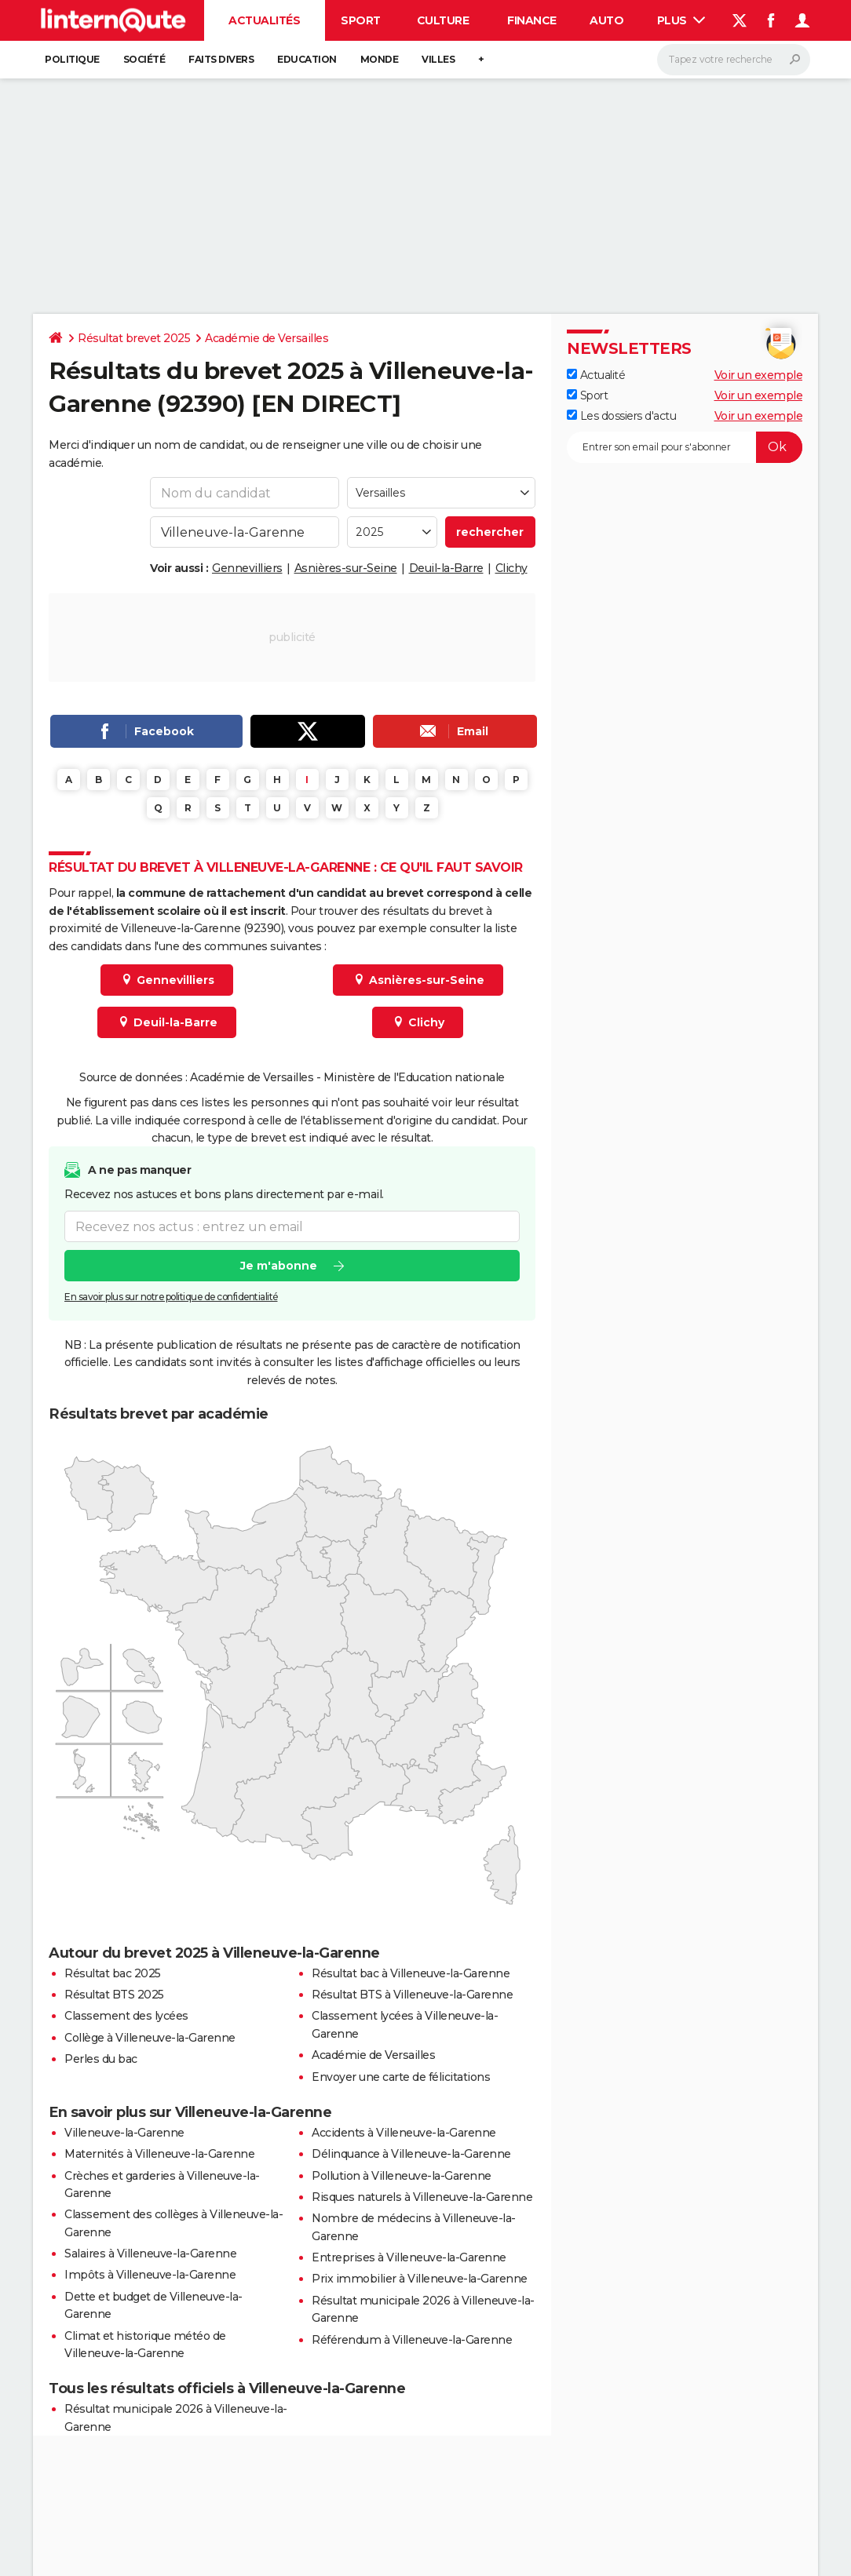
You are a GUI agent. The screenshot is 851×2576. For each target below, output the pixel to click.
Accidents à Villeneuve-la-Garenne (404, 2133)
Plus (681, 20)
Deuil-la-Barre (446, 568)
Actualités (264, 20)
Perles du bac (100, 2059)
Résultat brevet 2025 (134, 338)
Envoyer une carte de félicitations (401, 2077)
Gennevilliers (247, 568)
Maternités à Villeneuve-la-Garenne (159, 2154)
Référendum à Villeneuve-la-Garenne (412, 2340)
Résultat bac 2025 (112, 1973)
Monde (379, 59)
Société (144, 59)
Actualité (596, 375)
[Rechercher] (733, 59)
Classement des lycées (126, 2016)
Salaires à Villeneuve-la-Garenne (150, 2253)
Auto (606, 20)
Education (307, 59)
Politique (72, 59)
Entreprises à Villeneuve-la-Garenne (409, 2257)
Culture (443, 20)
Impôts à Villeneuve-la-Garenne (150, 2275)
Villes (438, 59)
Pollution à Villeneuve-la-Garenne (401, 2176)
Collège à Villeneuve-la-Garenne (150, 2038)
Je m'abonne (278, 1266)
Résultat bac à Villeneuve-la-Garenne (411, 1973)
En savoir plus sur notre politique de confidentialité (171, 1297)
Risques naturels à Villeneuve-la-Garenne (422, 2197)
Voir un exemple (758, 375)
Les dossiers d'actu (621, 416)
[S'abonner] (684, 447)
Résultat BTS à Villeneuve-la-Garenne (412, 1995)
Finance (532, 20)
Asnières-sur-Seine (345, 568)
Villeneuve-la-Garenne (124, 2133)
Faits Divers (221, 59)
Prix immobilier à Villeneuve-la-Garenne (420, 2279)
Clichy (511, 568)
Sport (361, 20)
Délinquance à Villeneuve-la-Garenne (411, 2154)
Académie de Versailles (266, 338)
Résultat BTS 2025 (114, 1995)
